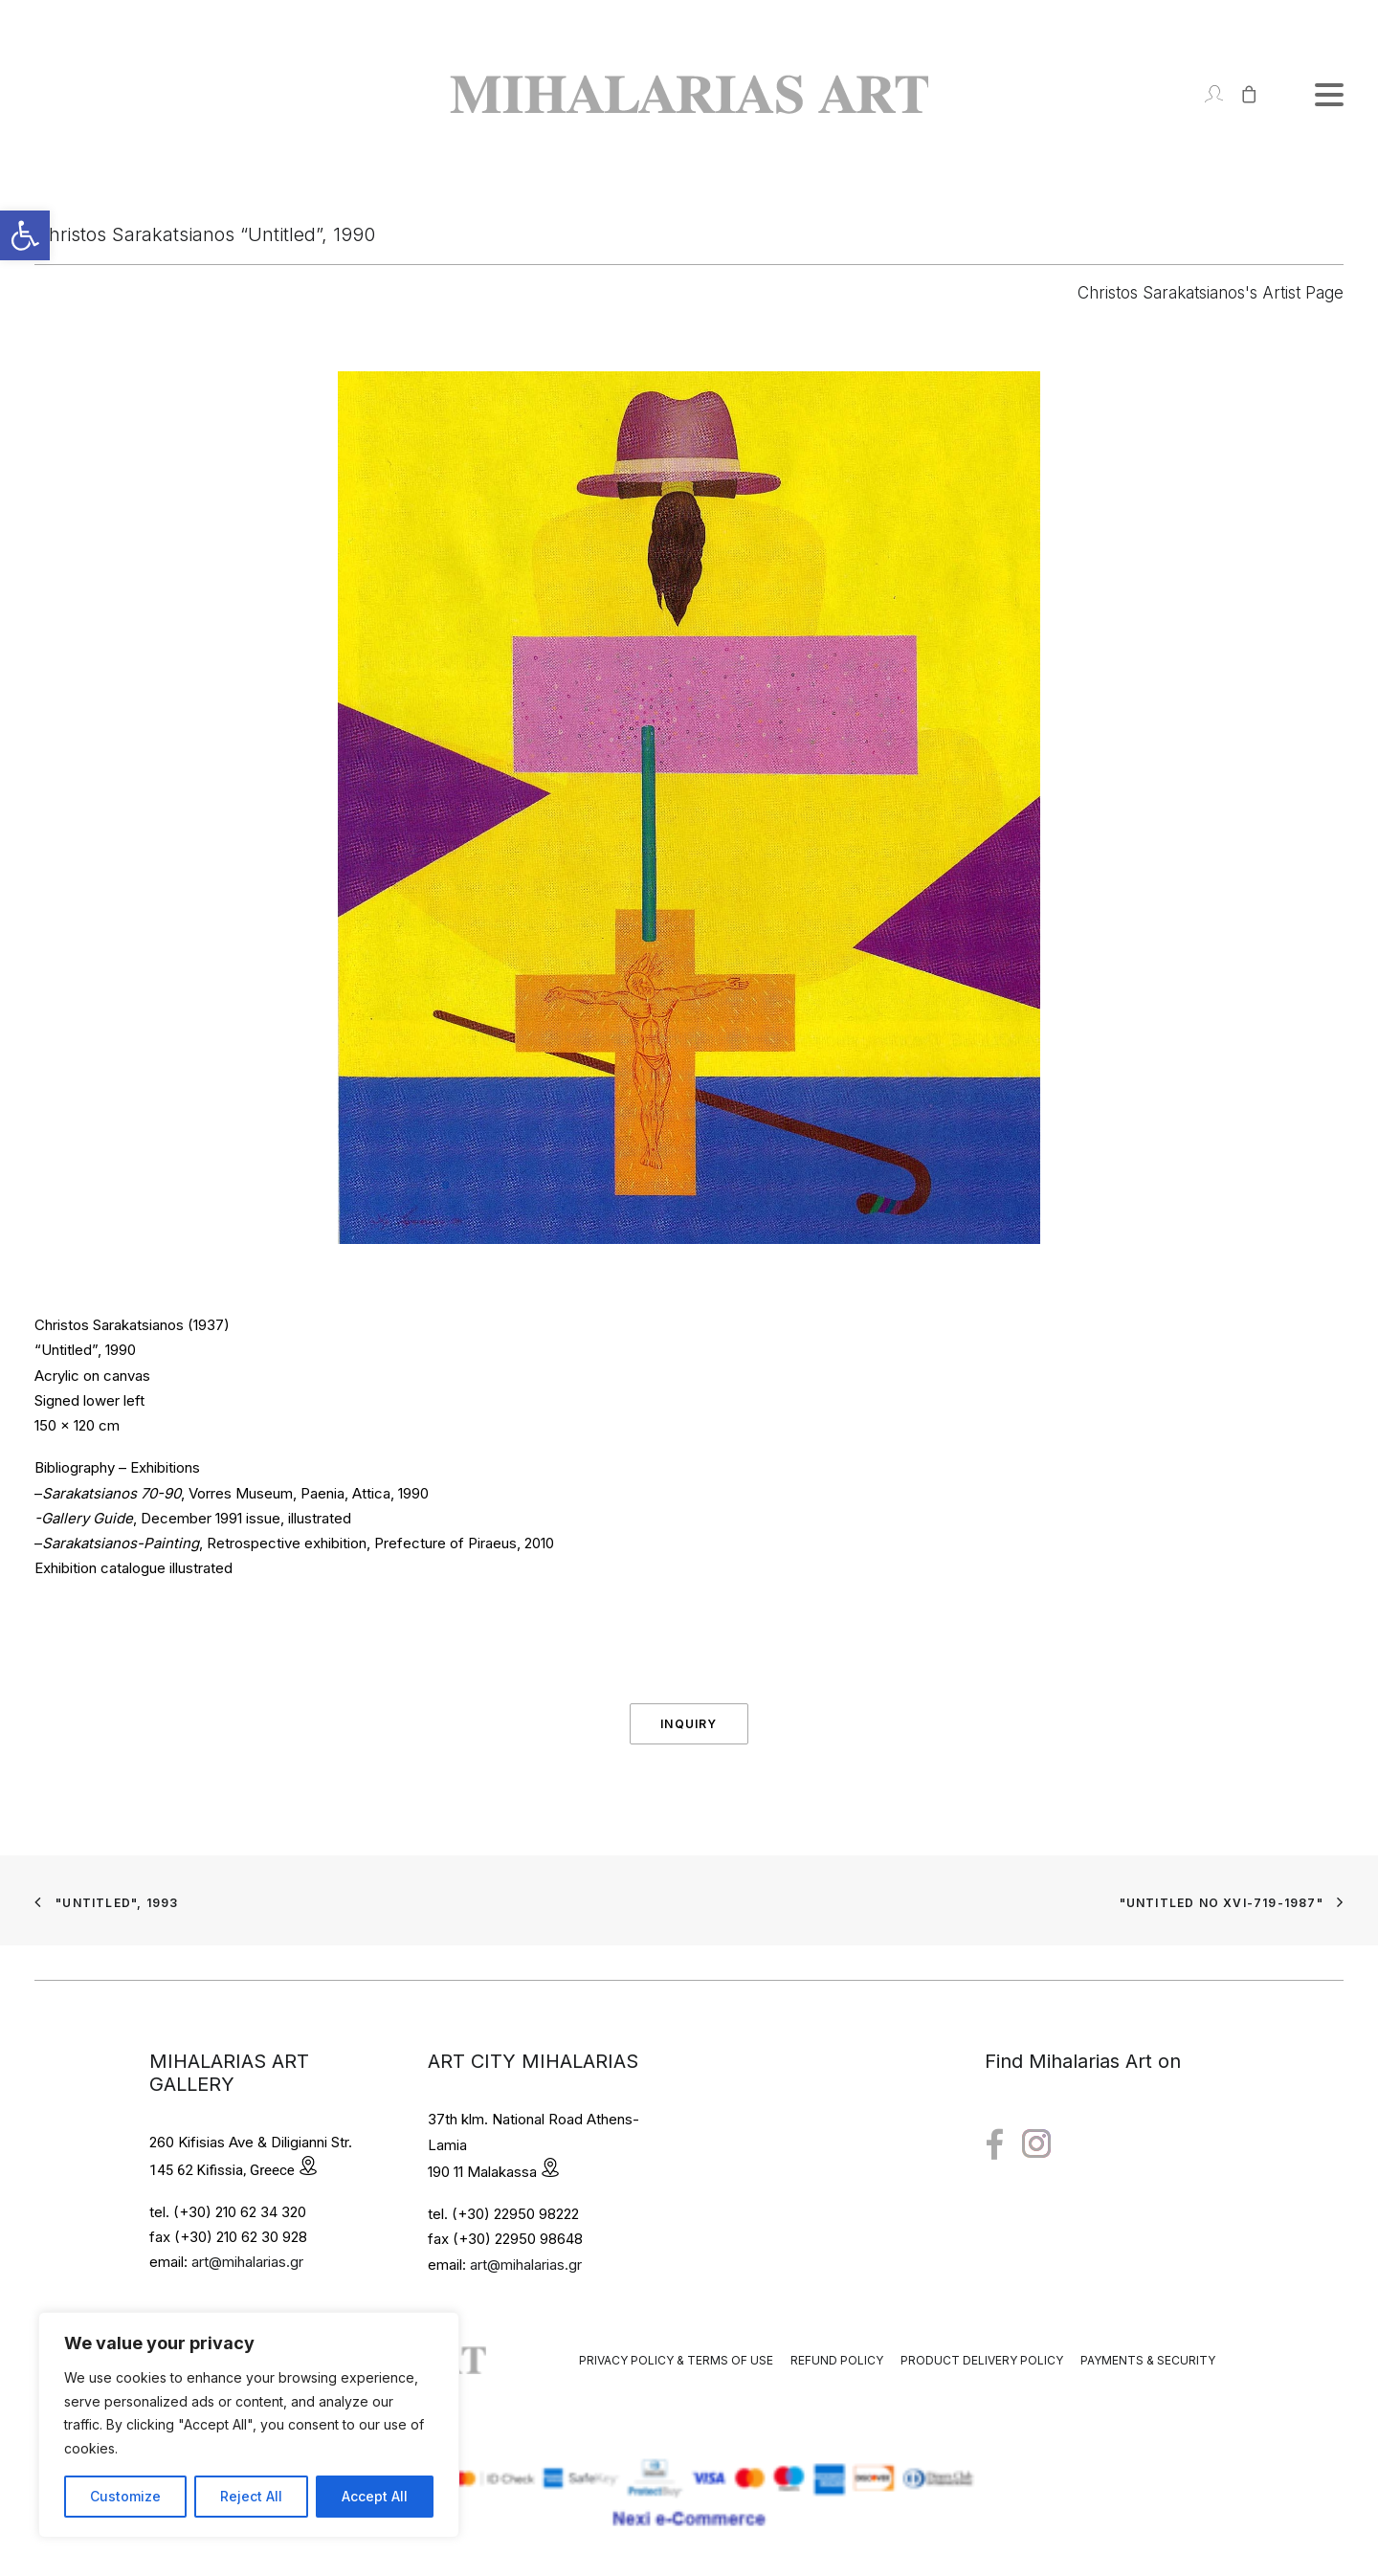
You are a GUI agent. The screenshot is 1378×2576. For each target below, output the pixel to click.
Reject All (251, 2496)
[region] (248, 2425)
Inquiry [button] (688, 1724)
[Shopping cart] (1240, 94)
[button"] (995, 2145)
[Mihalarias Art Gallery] (689, 94)
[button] (25, 235)
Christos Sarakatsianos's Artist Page (1211, 292)
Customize (125, 2496)
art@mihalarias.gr (247, 2262)
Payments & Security (1147, 2360)
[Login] (1205, 94)
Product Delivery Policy (981, 2360)
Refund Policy (836, 2360)
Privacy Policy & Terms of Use (676, 2360)
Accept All (375, 2496)
